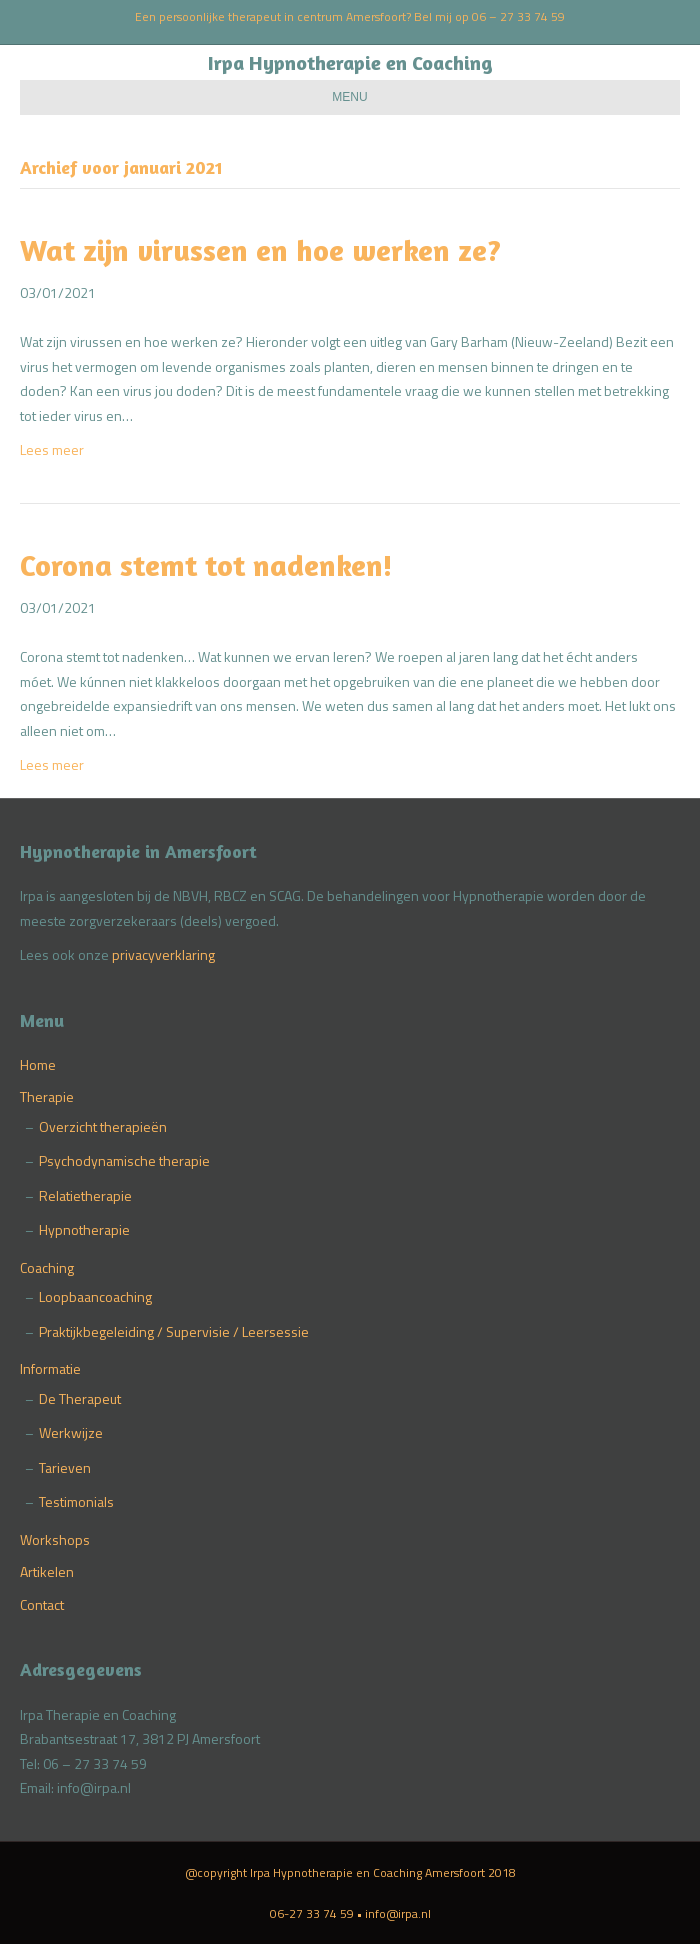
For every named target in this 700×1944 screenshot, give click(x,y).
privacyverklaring (163, 954)
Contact (42, 1604)
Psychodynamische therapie (124, 1160)
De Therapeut (80, 1398)
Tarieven (65, 1467)
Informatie (50, 1368)
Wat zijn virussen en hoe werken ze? (260, 250)
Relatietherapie (85, 1195)
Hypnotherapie (84, 1229)
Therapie (47, 1096)
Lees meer (52, 449)
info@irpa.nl (398, 1913)
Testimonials (76, 1501)
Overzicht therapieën (103, 1126)
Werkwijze (71, 1432)
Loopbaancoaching (95, 1296)
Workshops (55, 1539)
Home (38, 1064)
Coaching (47, 1267)
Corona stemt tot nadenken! (206, 565)
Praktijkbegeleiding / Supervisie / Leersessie (174, 1331)
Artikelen (47, 1571)
